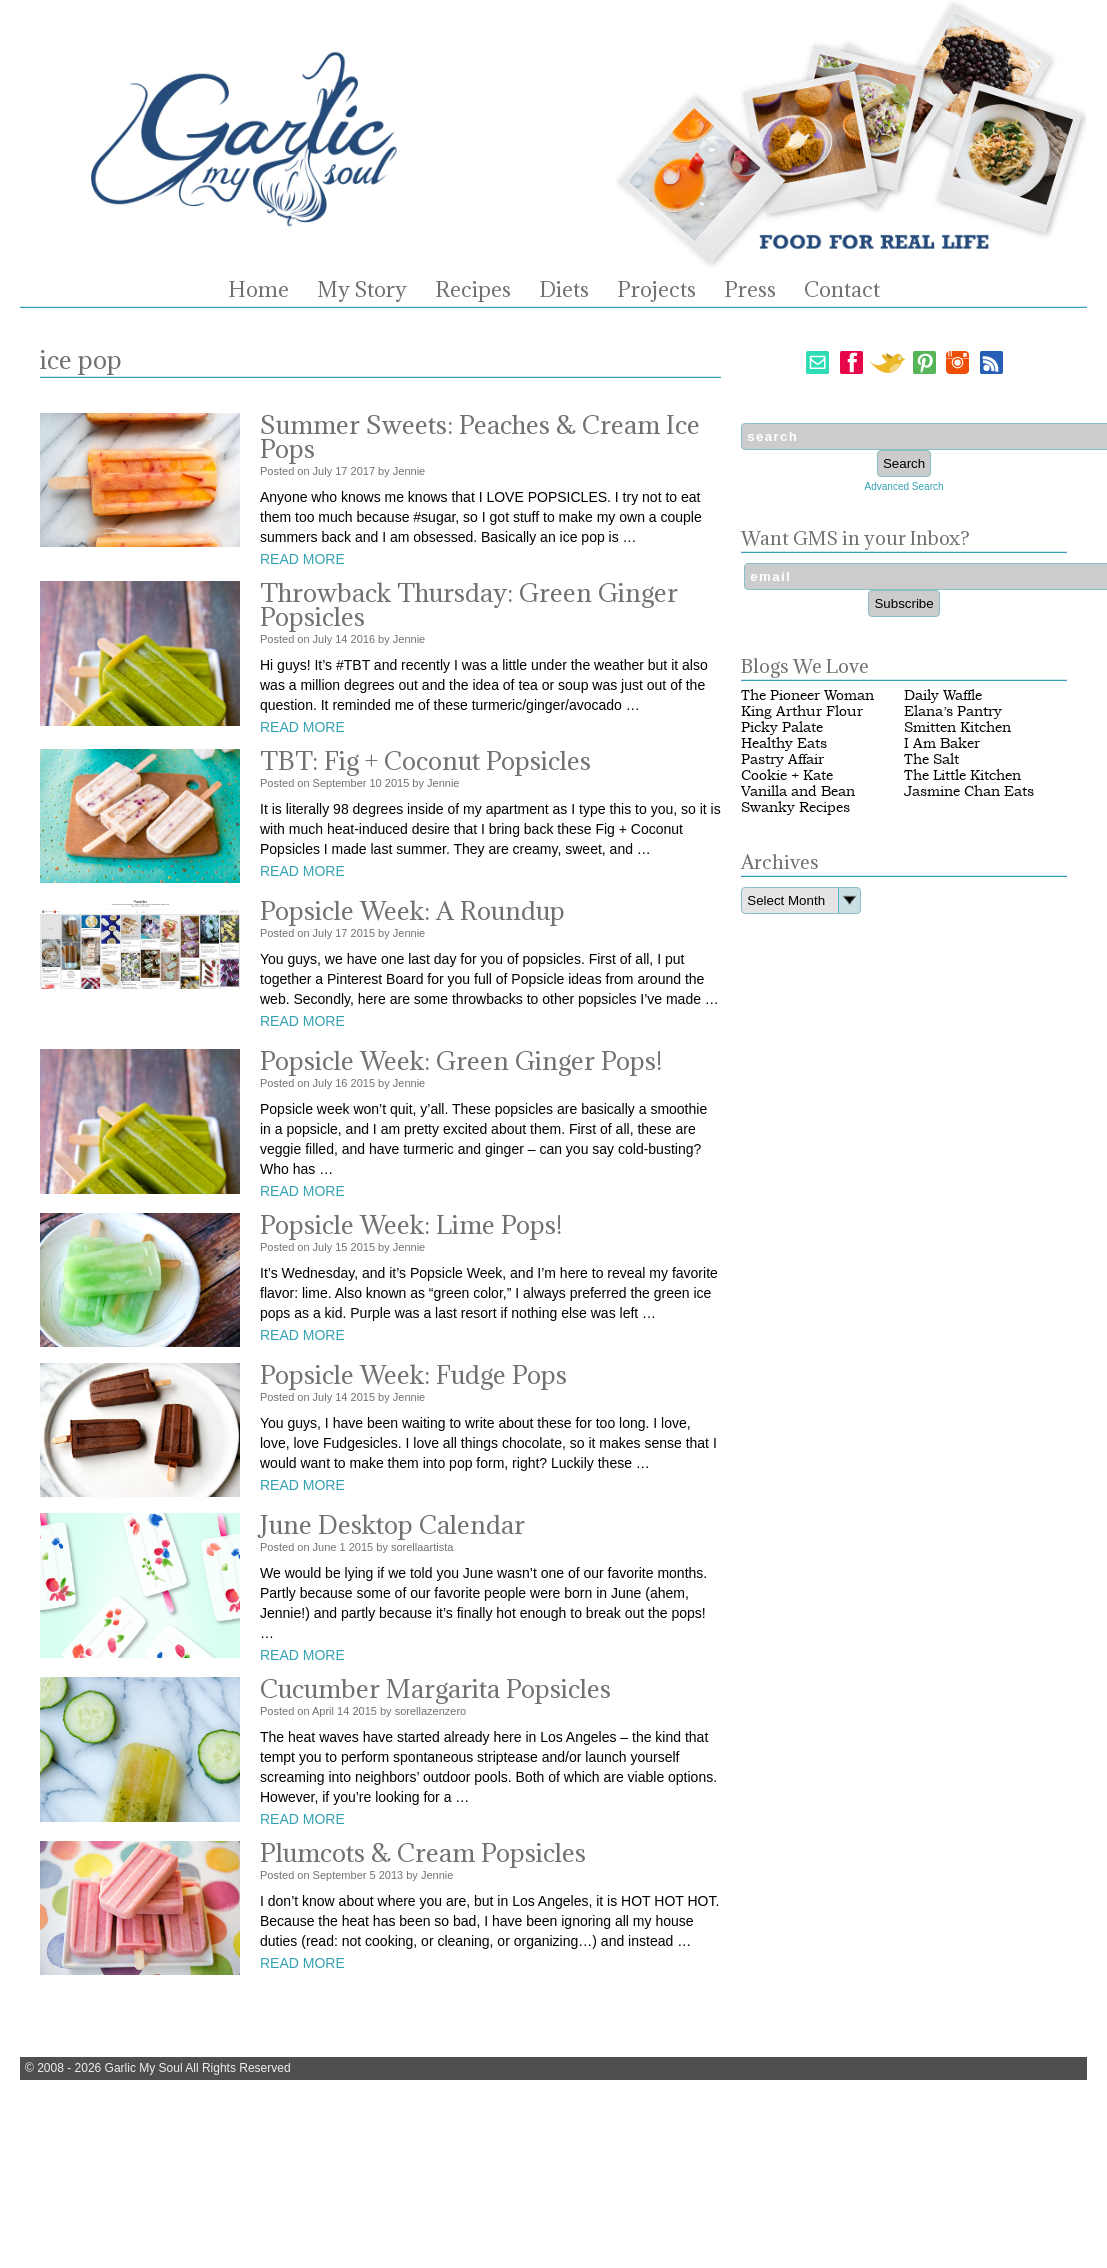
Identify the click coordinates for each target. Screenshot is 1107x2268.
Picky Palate (782, 727)
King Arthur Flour (802, 711)
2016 (363, 639)
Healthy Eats (784, 743)
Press (750, 290)
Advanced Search (904, 486)
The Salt (931, 759)
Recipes (473, 290)
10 (375, 783)
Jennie (409, 471)
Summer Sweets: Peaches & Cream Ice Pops (480, 436)
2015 (397, 783)
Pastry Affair (782, 759)
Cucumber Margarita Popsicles (435, 1688)
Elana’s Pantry (953, 711)
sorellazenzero (431, 1711)
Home (258, 290)
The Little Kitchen (962, 775)
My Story (362, 290)
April (323, 1711)
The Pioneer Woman (807, 695)
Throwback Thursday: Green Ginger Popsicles (469, 604)
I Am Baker (942, 743)
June (325, 1547)
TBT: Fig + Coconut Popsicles (425, 760)
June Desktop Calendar (392, 1524)
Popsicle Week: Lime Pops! (411, 1224)
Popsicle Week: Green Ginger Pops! (461, 1060)
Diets (564, 290)
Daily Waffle (943, 695)
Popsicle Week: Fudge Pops (413, 1374)
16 (341, 1083)
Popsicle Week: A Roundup (412, 910)
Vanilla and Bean (798, 791)
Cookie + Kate (787, 775)
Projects (656, 290)
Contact (842, 290)
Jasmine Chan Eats (969, 791)
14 (341, 639)
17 (341, 471)
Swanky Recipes (795, 807)
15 (341, 1247)
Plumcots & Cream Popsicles (423, 1852)
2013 (391, 1875)
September (340, 783)
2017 (363, 471)
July (323, 471)
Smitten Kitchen (957, 727)
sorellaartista (422, 1547)
